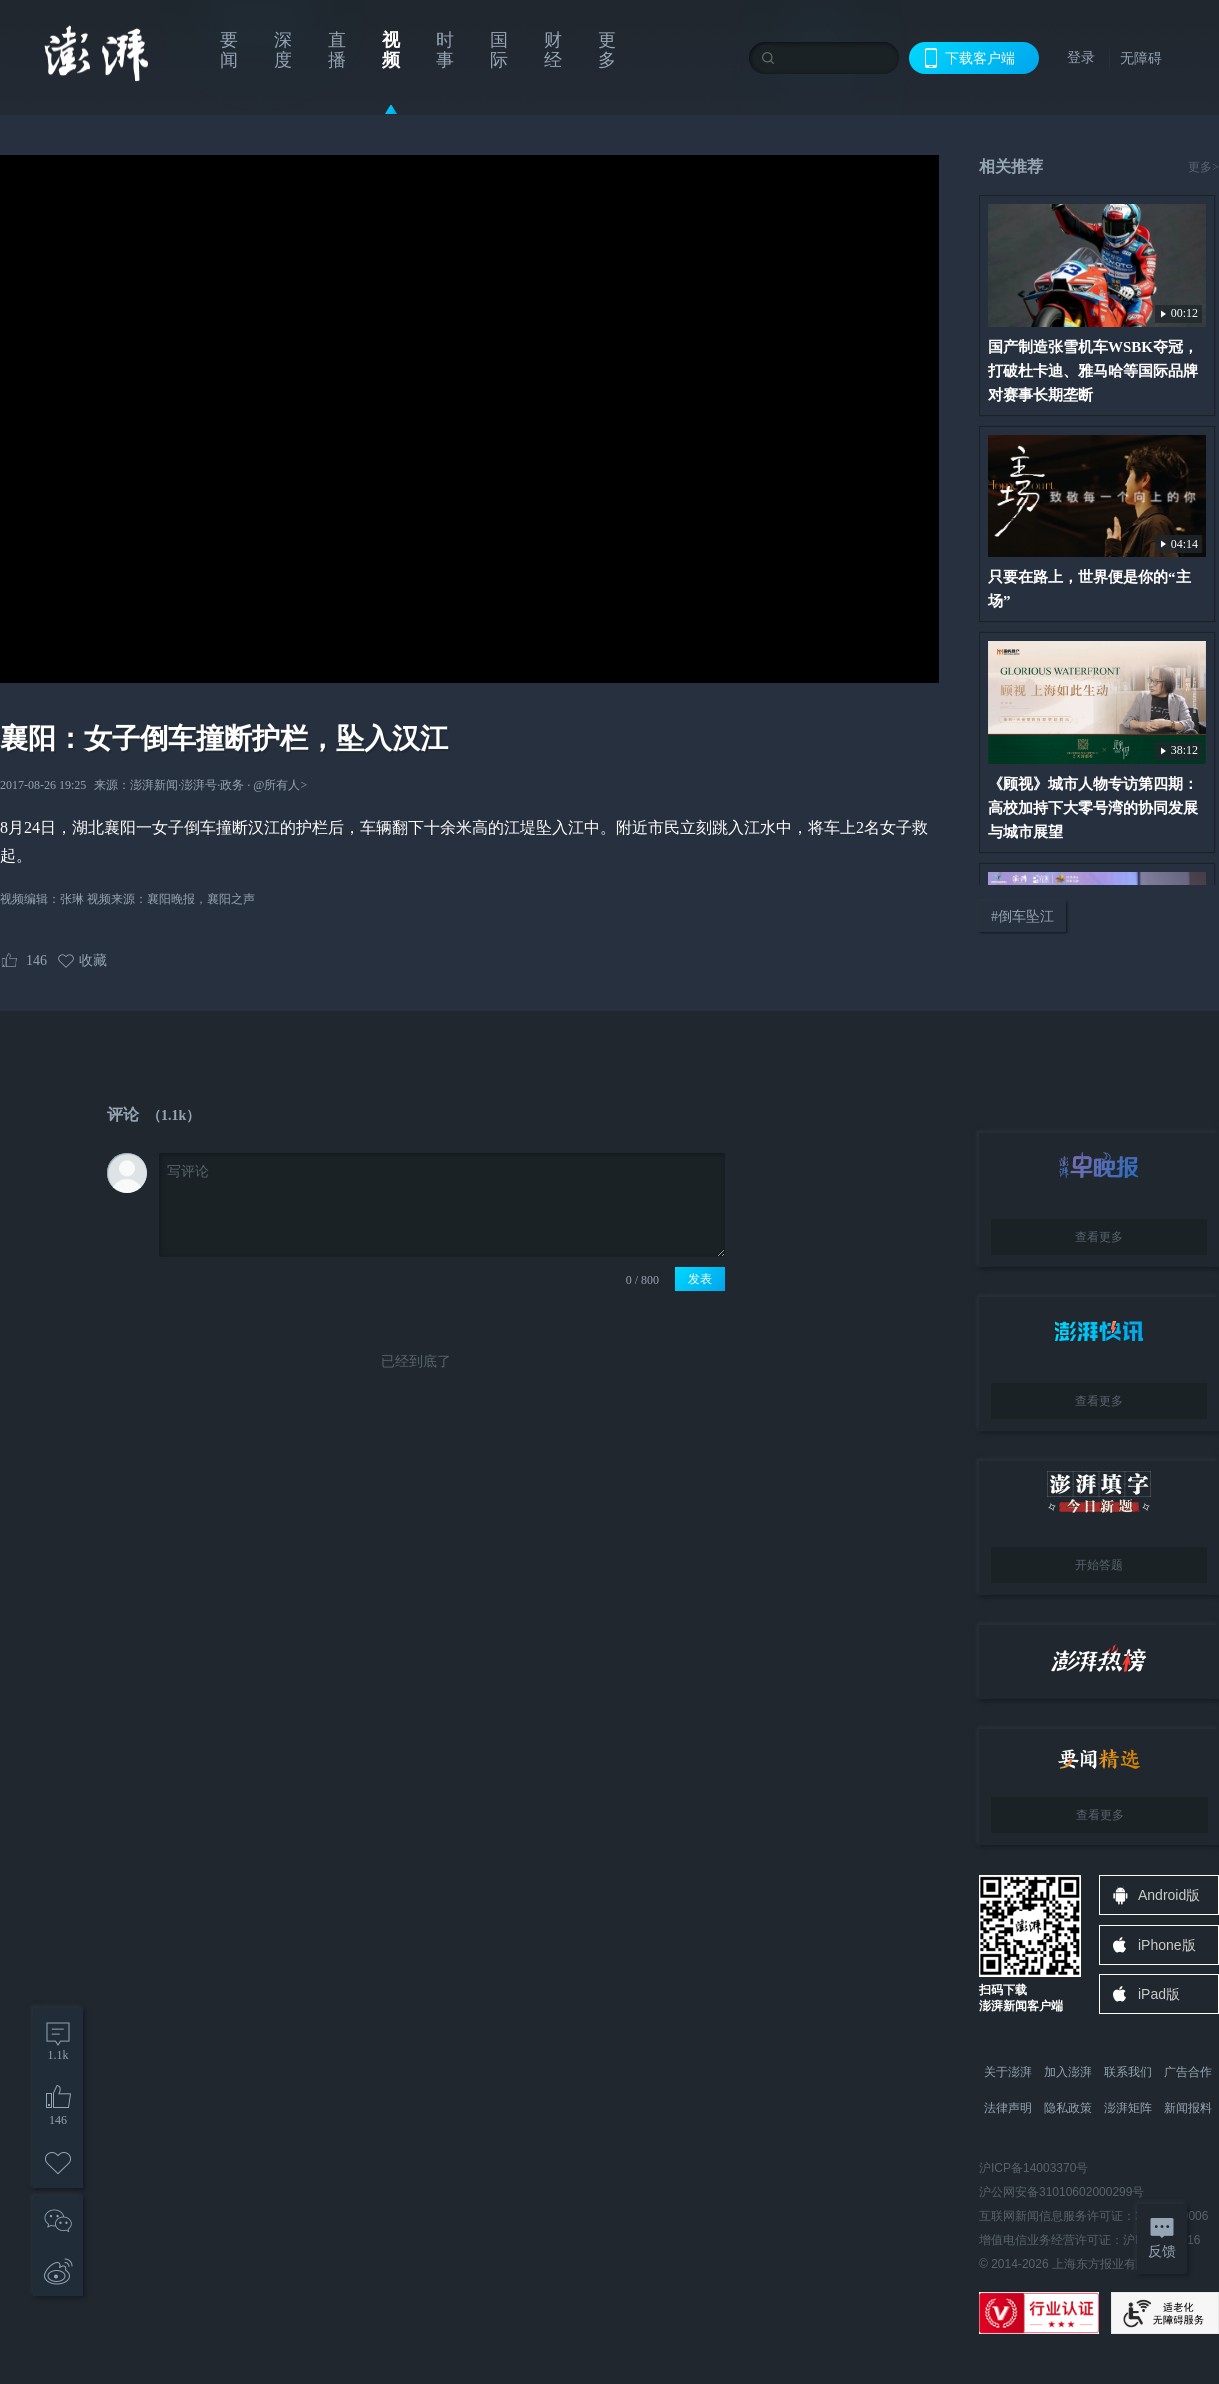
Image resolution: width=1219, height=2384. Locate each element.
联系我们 (1128, 2072)
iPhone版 (1167, 1945)
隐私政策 (1068, 2108)
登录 (1081, 57)
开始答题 (1099, 1565)
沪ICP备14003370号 (1033, 2168)
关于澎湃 (1008, 2072)
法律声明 (1008, 2108)
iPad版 (1159, 1994)
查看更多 (1099, 1237)
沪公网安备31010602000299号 (1061, 2192)
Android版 (1169, 1895)
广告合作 (1188, 2072)
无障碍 (1141, 58)
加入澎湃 (1068, 2072)
